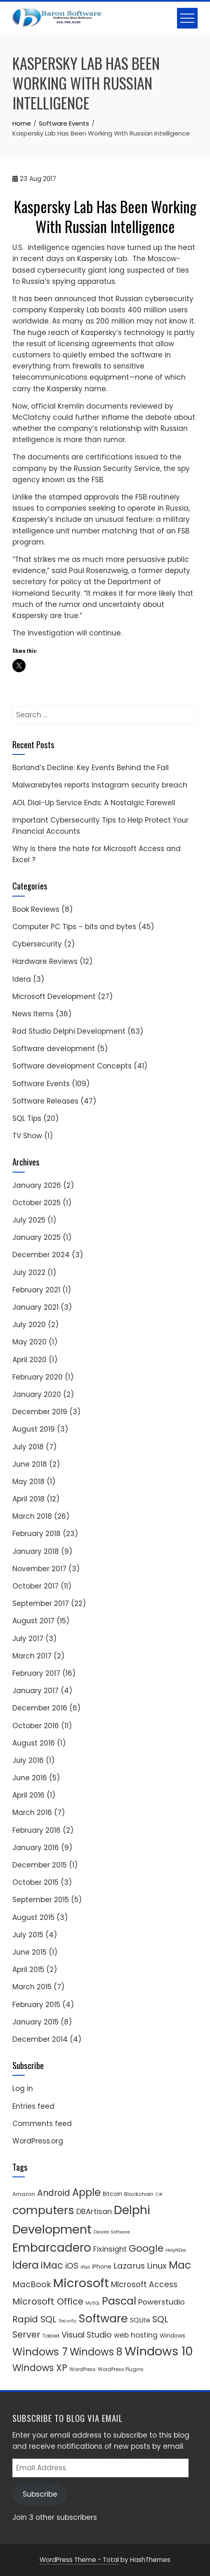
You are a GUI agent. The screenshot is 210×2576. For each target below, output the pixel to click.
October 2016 (35, 1726)
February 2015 (36, 2005)
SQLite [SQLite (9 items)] (140, 2320)
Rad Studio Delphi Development (68, 1031)
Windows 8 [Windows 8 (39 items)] (96, 2352)
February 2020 (37, 1377)
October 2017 (35, 1586)
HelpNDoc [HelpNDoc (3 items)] (175, 2250)
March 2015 (32, 1987)
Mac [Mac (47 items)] (180, 2265)
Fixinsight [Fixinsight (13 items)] (110, 2249)
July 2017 (27, 1639)
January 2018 (35, 1551)
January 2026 (36, 1185)
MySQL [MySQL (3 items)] (92, 2303)
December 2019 (39, 1412)
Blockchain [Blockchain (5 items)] (138, 2194)
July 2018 (28, 1447)
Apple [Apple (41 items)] (86, 2192)
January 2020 (36, 1394)
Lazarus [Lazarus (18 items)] (129, 2266)
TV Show (27, 1136)
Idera (21, 979)
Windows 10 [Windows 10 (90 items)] (159, 2351)
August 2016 (33, 1743)
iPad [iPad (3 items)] (85, 2267)
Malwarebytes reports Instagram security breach (99, 785)
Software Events (41, 1084)
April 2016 (28, 1795)
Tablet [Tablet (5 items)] (50, 2336)
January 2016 (35, 1848)
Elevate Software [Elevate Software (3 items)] (112, 2232)
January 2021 (35, 1307)
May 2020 (29, 1342)
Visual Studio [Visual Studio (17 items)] (86, 2335)
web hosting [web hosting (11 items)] (136, 2335)
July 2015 (27, 1935)
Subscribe (40, 2494)
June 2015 (29, 1952)
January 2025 (36, 1237)
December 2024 (41, 1255)
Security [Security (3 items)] (67, 2321)
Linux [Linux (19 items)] (157, 2266)
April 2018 (28, 1499)
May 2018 (28, 1482)
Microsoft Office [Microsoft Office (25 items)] (47, 2301)
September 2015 (40, 1900)
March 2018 (32, 1516)
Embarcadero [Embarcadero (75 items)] (51, 2248)
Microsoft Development (54, 996)
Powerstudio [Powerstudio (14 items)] (161, 2302)
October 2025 (36, 1203)
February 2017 (36, 1673)
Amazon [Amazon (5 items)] (23, 2194)
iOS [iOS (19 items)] (71, 2266)
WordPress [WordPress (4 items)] (82, 2369)
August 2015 (33, 1917)
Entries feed (33, 2106)
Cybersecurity (37, 944)
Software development (53, 1049)
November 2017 (39, 1569)
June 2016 (29, 1778)
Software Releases (45, 1101)
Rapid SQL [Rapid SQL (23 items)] (34, 2319)
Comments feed (42, 2124)
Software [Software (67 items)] (103, 2318)
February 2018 (36, 1534)
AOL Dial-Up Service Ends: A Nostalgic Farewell (93, 803)
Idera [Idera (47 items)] (25, 2265)
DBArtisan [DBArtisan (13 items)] (94, 2211)
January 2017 (35, 1691)
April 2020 (29, 1360)
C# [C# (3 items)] (159, 2194)
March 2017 (32, 1656)
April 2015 (28, 1969)
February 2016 (36, 1830)
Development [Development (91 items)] (52, 2229)
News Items (33, 1014)
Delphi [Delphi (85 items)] (132, 2210)
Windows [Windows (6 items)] (172, 2335)
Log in (22, 2088)
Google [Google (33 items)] (146, 2248)
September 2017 (40, 1603)
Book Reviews (35, 909)
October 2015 (35, 1882)
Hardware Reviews (45, 961)
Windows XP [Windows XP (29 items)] (39, 2367)
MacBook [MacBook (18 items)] (31, 2284)
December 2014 (40, 2039)
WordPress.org (37, 2141)
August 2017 (33, 1621)
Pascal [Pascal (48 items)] (119, 2301)
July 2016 (28, 1760)
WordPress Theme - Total (79, 2559)
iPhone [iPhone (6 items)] (101, 2266)
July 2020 (29, 1325)
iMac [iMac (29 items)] (52, 2265)
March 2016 (32, 1812)
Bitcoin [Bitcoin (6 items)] (112, 2194)
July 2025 (28, 1220)
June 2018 (29, 1464)
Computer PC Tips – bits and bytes (74, 927)
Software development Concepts (72, 1066)
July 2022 (28, 1272)
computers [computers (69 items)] (43, 2210)
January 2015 (35, 2022)
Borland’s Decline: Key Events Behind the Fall (90, 768)
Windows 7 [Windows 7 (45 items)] (40, 2352)
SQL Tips (26, 1118)
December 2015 (39, 1865)
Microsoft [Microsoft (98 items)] (81, 2282)
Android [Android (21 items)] (53, 2193)
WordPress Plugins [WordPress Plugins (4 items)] (121, 2369)
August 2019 (33, 1429)
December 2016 (39, 1708)
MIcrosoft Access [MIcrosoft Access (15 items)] (144, 2284)
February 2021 (36, 1290)
